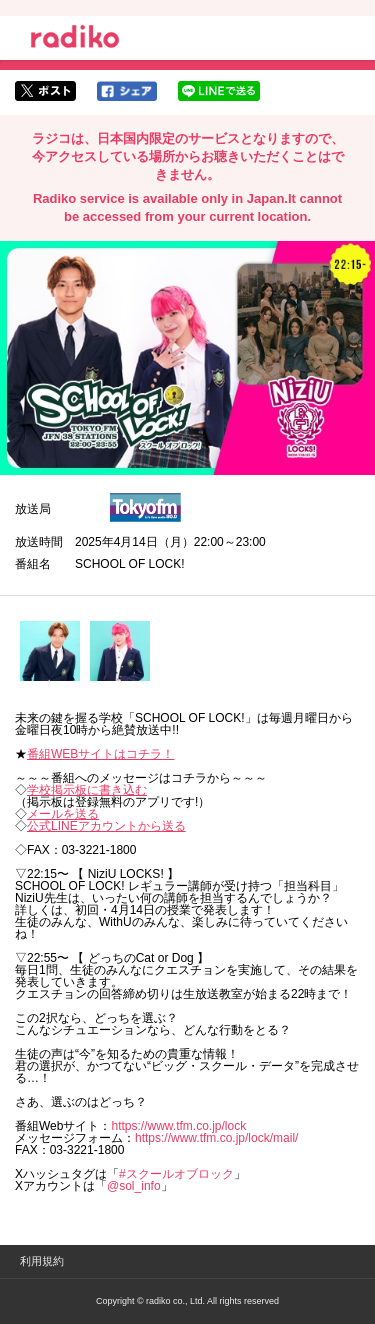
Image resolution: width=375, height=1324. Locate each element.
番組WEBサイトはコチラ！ (100, 754)
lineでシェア (219, 91)
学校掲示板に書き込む (87, 790)
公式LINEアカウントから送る (106, 826)
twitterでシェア (45, 91)
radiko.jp (75, 40)
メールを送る (63, 814)
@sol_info (134, 1186)
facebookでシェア (127, 91)
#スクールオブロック (176, 1174)
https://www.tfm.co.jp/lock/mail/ (216, 1138)
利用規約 (42, 1261)
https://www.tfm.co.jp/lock (178, 1126)
